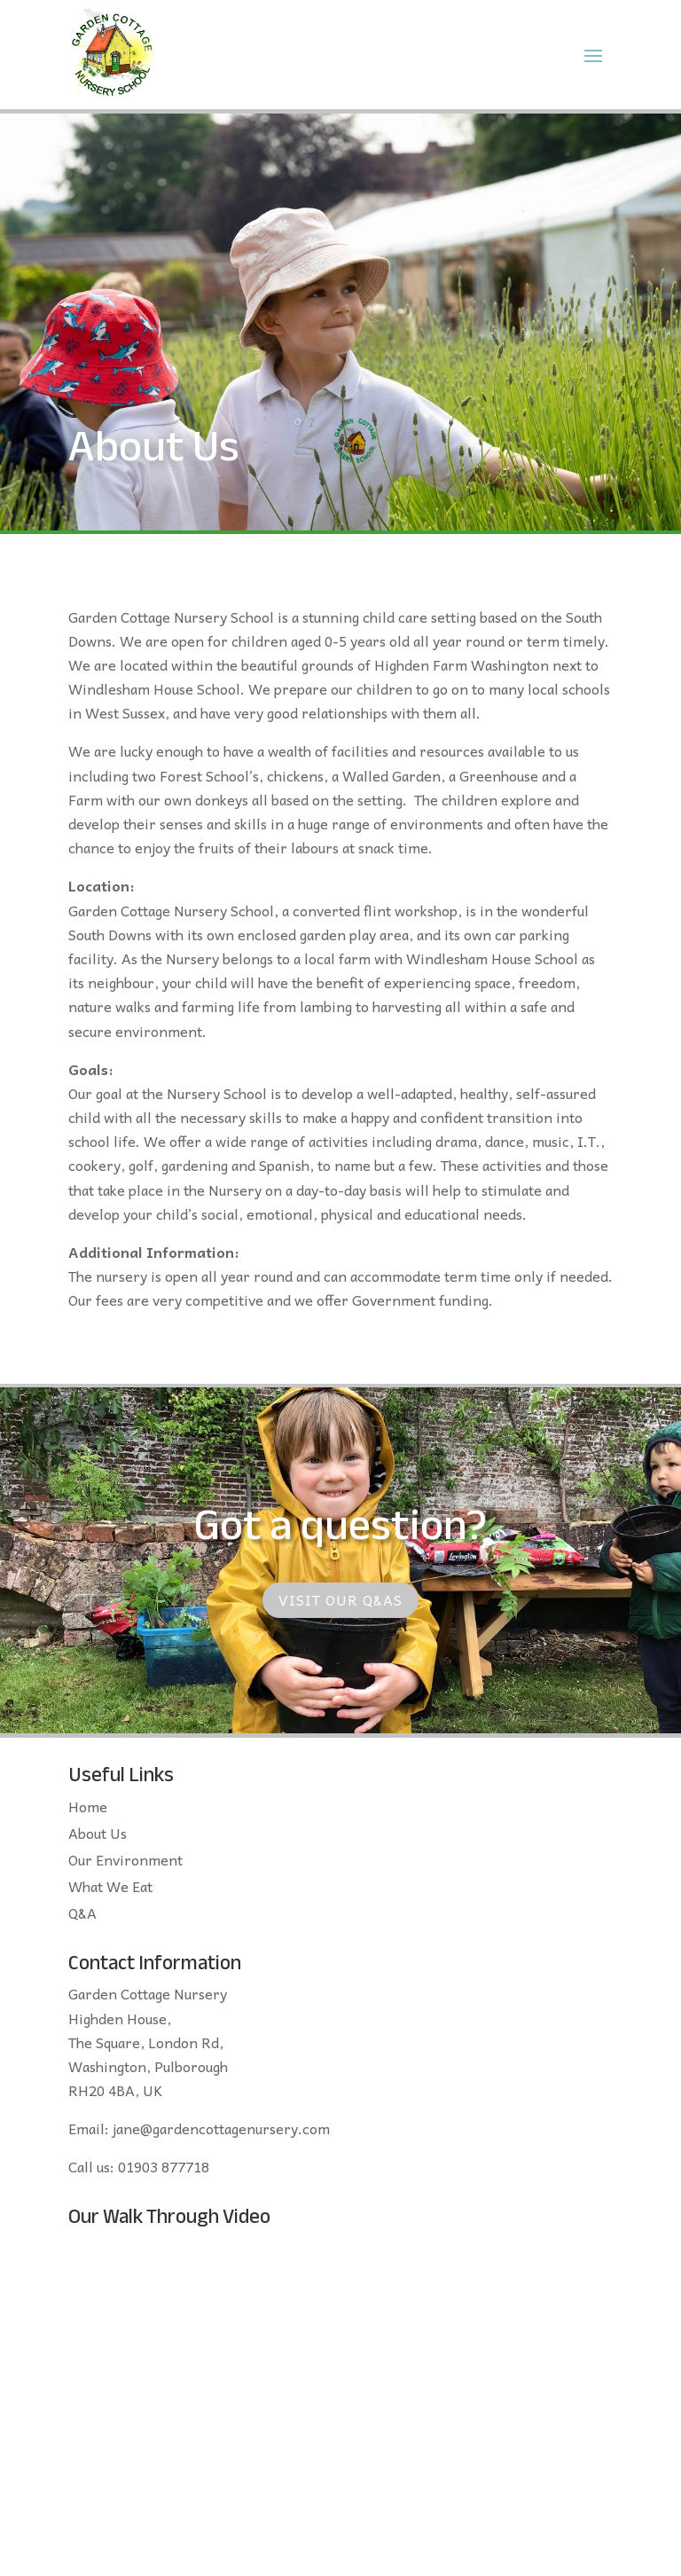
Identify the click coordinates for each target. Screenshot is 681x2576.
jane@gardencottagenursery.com (221, 2128)
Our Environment (125, 1862)
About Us (97, 1835)
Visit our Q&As (340, 1599)
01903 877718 (163, 2166)
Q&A (82, 1915)
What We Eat (110, 1888)
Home (87, 1809)
